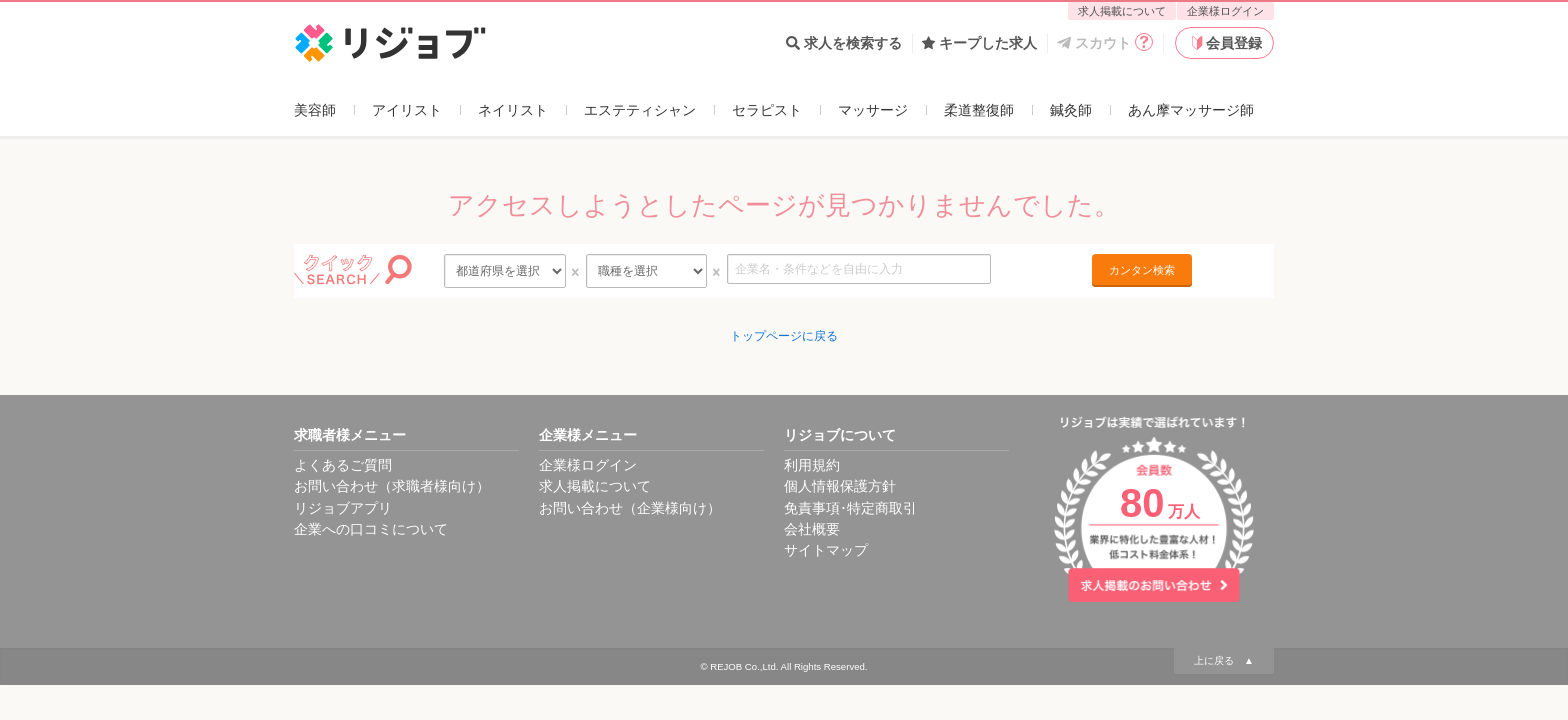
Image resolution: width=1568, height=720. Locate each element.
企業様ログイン (1225, 11)
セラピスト (767, 110)
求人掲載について (1122, 11)
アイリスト (407, 110)
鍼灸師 (1071, 110)
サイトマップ (826, 550)
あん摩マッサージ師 (1191, 110)
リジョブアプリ (343, 508)
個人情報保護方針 (840, 486)
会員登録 (1225, 43)
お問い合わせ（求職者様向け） (392, 486)
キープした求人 (979, 43)
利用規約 (812, 465)
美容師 (315, 110)
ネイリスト (513, 110)
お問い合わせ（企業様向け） (630, 508)
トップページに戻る (784, 336)
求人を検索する (844, 43)
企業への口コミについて (371, 529)
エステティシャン (640, 110)
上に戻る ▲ (1224, 660)
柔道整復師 (979, 110)
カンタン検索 (1142, 270)
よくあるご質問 (343, 465)
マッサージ (873, 110)
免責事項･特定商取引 (850, 508)
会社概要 (812, 529)
